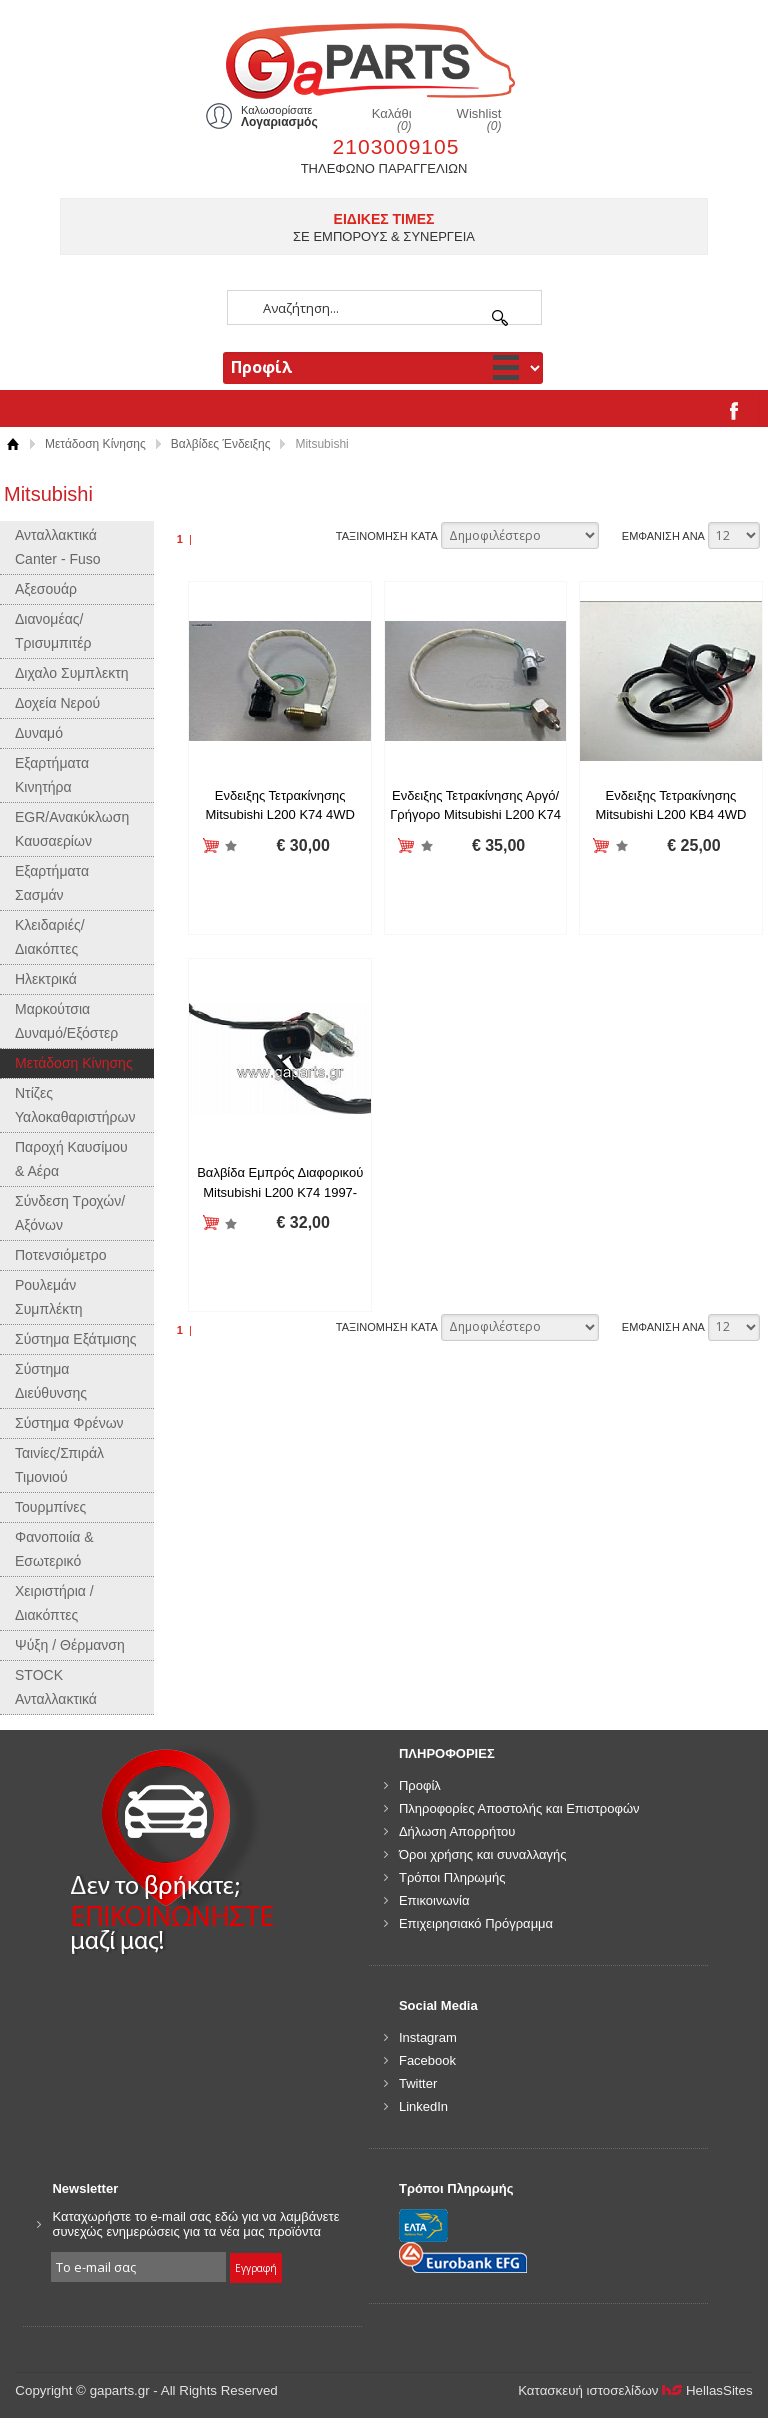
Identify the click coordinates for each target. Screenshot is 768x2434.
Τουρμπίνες (50, 1507)
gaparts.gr (384, 58)
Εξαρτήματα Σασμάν (52, 883)
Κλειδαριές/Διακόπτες (50, 937)
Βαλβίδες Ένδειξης (221, 444)
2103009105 (396, 146)
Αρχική (12, 444)
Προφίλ (420, 1785)
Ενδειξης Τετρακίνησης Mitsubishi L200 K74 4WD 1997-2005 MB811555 (280, 815)
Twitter (418, 2083)
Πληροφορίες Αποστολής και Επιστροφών (519, 1808)
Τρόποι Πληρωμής (452, 1877)
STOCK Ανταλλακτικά (56, 1687)
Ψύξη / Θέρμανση (70, 1645)
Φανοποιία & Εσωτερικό (54, 1549)
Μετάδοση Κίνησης (95, 444)
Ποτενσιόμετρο (61, 1255)
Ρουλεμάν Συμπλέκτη (49, 1297)
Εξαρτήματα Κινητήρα (52, 775)
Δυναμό (39, 733)
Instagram (428, 2037)
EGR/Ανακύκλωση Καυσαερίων (72, 829)
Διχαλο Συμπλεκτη (72, 673)
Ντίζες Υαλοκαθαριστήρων (75, 1105)
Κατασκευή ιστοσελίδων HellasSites (635, 2390)
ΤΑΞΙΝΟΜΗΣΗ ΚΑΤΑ (387, 536)
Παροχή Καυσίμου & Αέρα (71, 1159)
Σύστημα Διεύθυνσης (51, 1381)
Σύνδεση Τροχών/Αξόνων (70, 1213)
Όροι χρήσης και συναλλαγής (483, 1854)
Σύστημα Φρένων (69, 1423)
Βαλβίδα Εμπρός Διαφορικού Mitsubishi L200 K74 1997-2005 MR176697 (280, 1192)
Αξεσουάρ (46, 589)
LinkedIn (423, 2106)
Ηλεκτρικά (46, 979)
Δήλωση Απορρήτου (457, 1831)
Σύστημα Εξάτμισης (76, 1339)
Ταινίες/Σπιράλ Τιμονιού (59, 1465)
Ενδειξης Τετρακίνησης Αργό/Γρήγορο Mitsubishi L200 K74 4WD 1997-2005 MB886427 (475, 815)
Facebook (427, 2060)
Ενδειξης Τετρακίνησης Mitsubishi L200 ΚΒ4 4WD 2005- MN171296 (670, 815)
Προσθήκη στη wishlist (231, 846)
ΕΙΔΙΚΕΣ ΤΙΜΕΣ (384, 219)
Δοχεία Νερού (57, 703)
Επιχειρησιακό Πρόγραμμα (476, 1923)
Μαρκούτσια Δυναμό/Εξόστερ (66, 1021)
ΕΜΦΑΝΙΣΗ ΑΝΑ (663, 536)
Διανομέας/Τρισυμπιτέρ (53, 631)
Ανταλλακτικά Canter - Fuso (58, 547)
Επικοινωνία (434, 1900)
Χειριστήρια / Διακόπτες (54, 1603)
